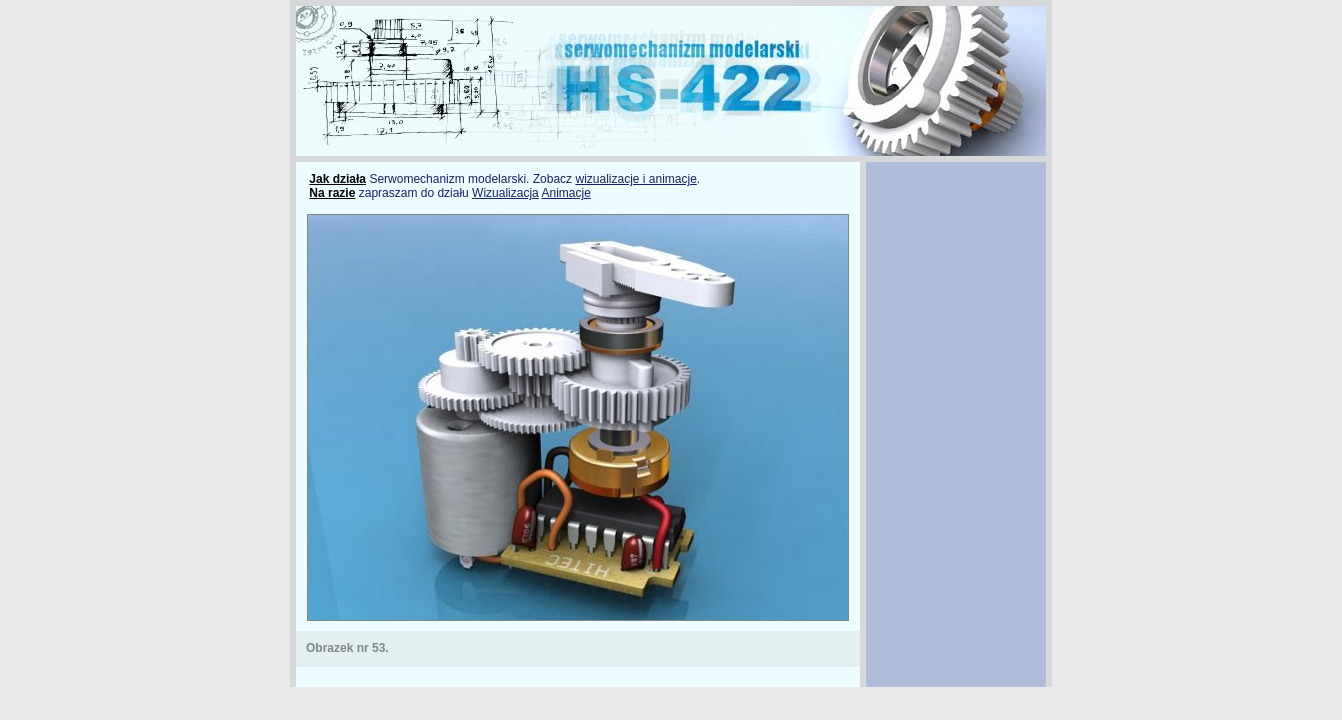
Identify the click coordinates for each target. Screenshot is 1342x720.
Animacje (565, 193)
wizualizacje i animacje (635, 179)
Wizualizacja (505, 193)
